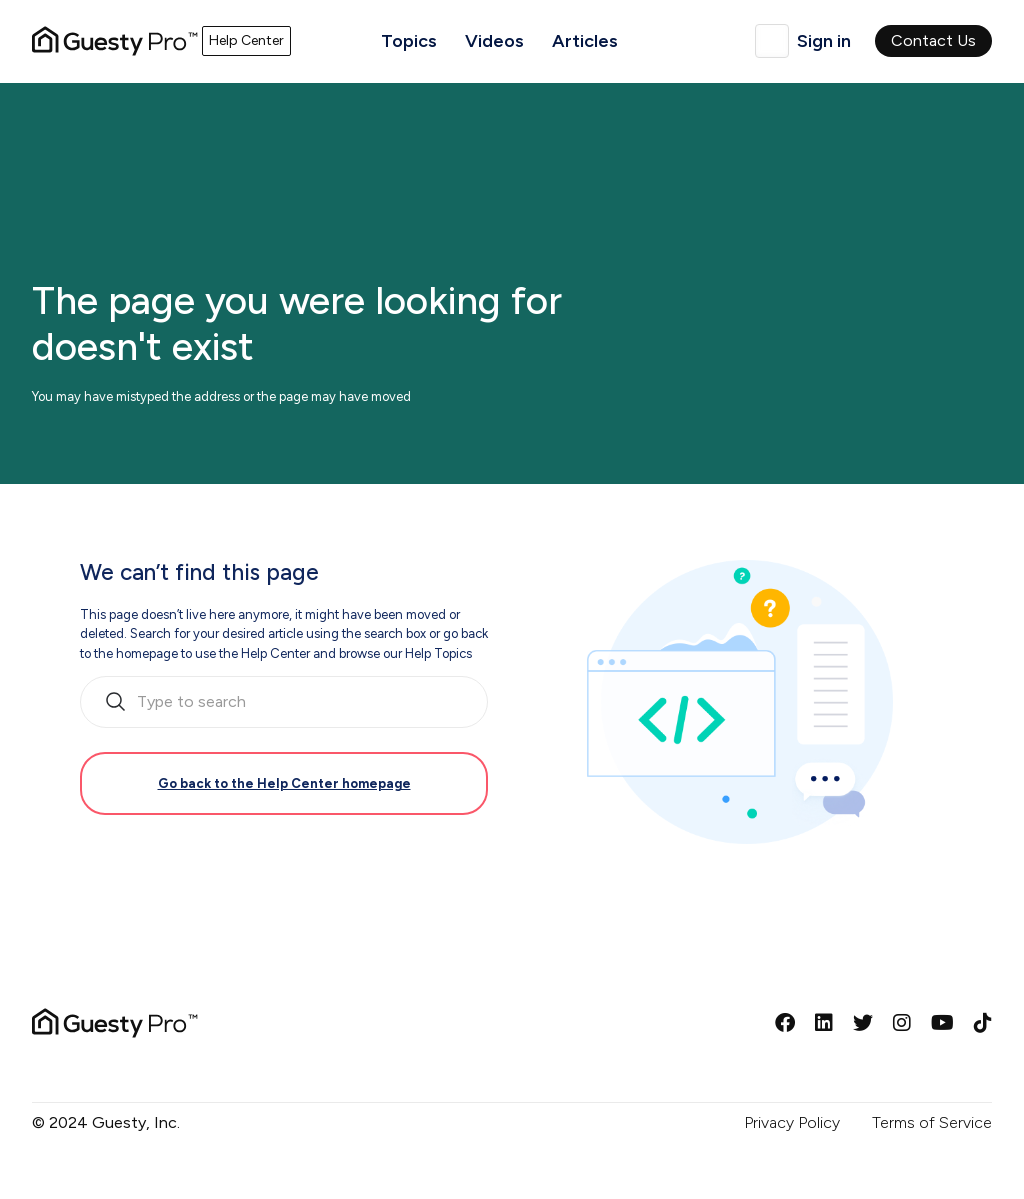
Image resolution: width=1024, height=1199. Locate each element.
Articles (585, 41)
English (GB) (772, 41)
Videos (494, 41)
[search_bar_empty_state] (284, 702)
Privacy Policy (792, 1122)
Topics (409, 41)
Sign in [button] (824, 41)
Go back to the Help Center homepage (284, 783)
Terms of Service (932, 1122)
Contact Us (933, 40)
